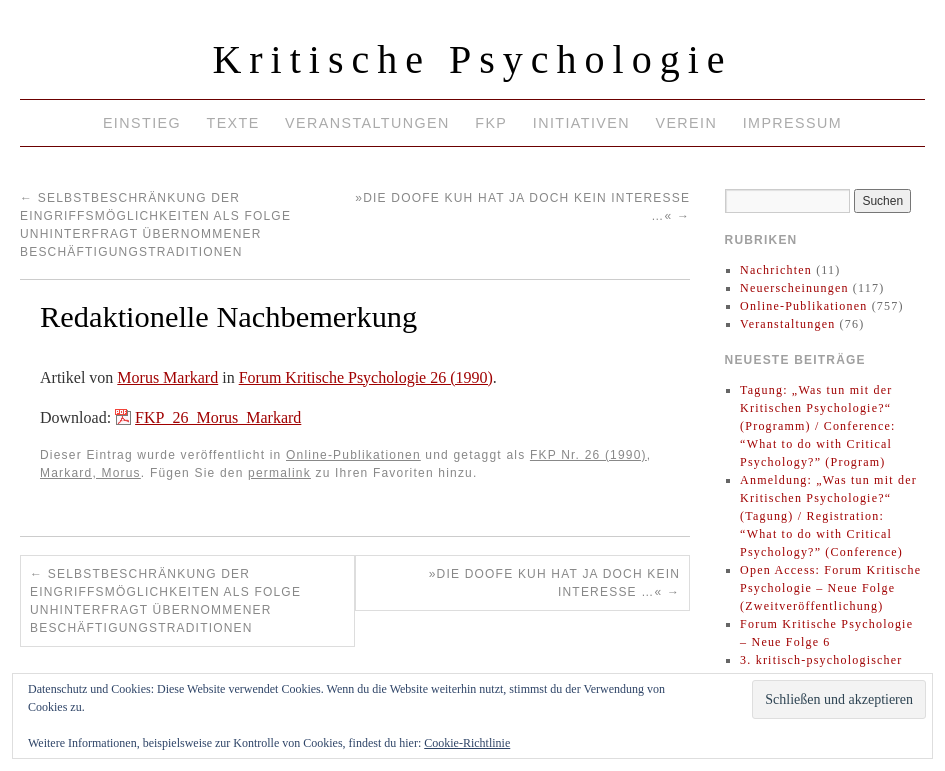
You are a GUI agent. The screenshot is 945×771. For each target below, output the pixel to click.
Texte (232, 123)
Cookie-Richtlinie (467, 743)
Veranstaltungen (367, 123)
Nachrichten (776, 270)
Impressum (792, 123)
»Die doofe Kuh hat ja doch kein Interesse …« (554, 583)
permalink (279, 473)
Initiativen (581, 123)
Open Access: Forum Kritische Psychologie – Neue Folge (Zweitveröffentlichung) (830, 588)
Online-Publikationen (353, 455)
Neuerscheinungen (794, 288)
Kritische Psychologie (472, 59)
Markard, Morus (90, 473)
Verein (686, 123)
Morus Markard (167, 377)
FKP (491, 123)
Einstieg (142, 123)
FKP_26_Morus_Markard (218, 417)
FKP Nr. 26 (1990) (588, 455)
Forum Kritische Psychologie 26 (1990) (366, 377)
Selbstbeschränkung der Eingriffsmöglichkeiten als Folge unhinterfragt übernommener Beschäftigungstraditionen (165, 601)
